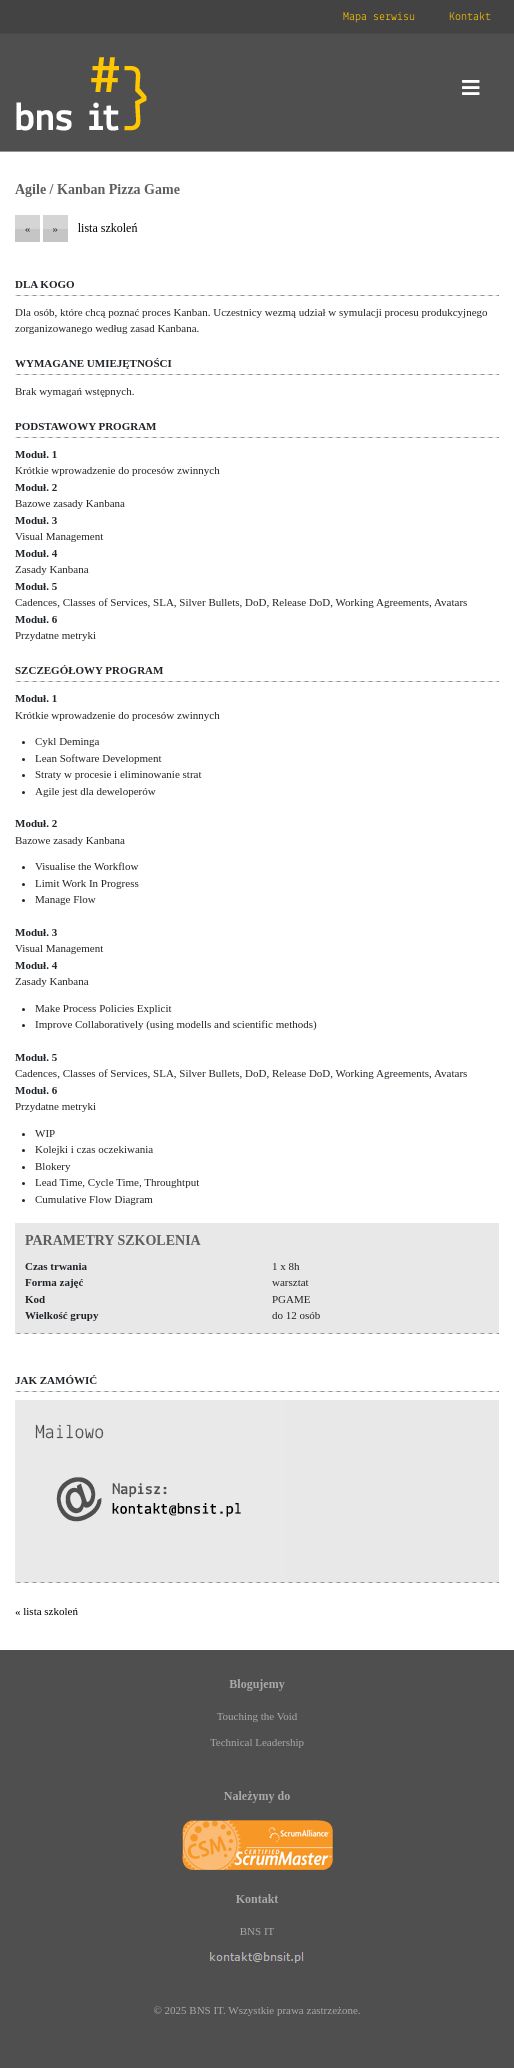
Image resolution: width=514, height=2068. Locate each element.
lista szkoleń (108, 228)
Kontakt (470, 17)
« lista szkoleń (46, 1611)
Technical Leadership (257, 1742)
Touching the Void (257, 1716)
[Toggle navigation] (471, 93)
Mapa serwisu (379, 17)
